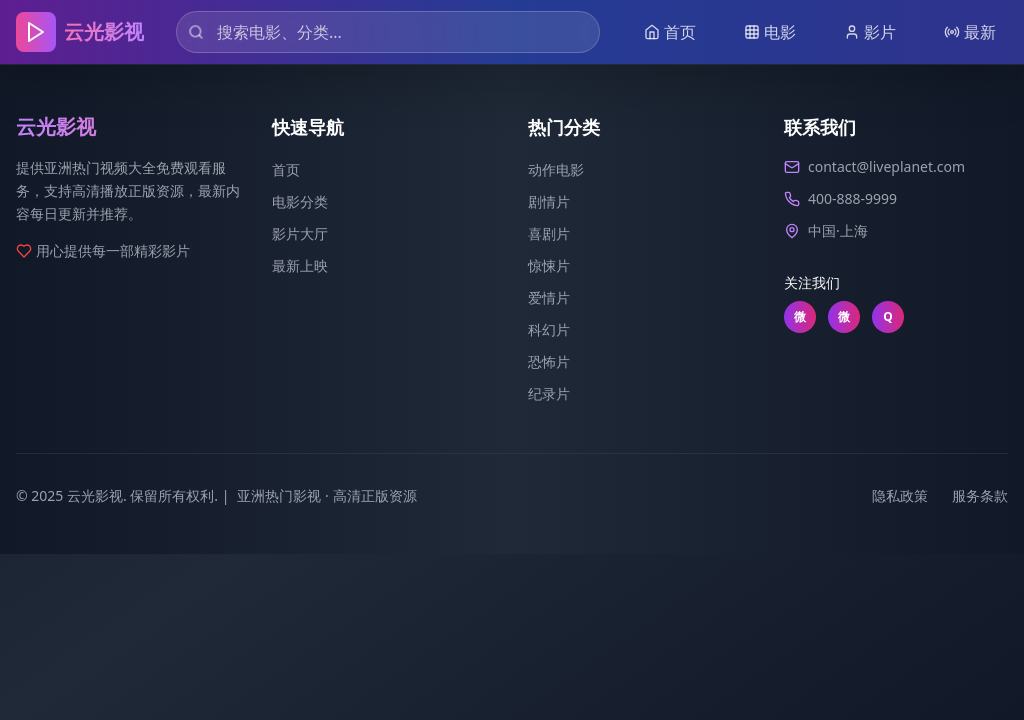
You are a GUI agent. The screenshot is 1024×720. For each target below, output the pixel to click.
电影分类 (300, 201)
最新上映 (300, 265)
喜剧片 (549, 233)
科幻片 (549, 329)
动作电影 (556, 169)
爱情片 (549, 297)
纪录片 (549, 393)
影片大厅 (300, 233)
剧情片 (549, 201)
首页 (286, 169)
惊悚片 (549, 265)
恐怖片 (549, 361)
